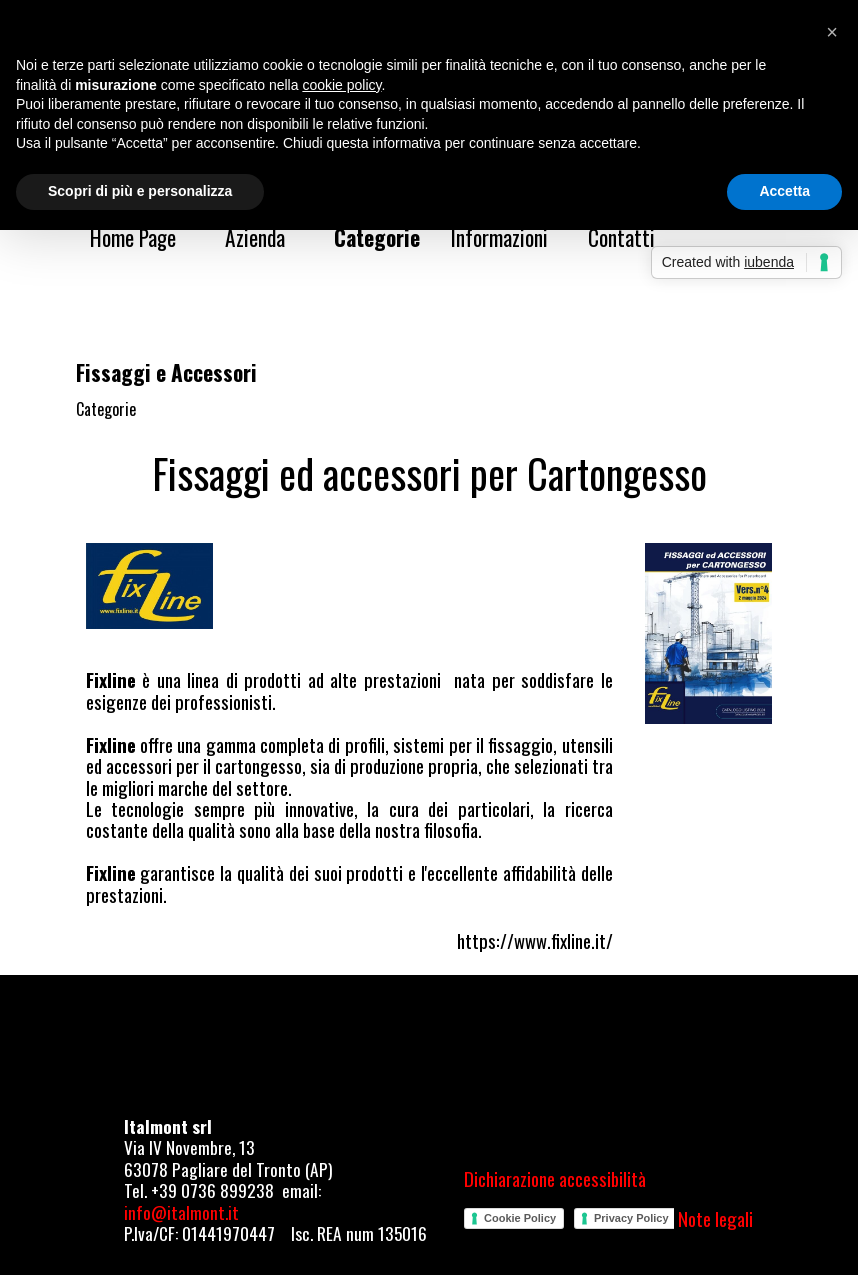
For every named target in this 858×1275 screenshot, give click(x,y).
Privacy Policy (631, 1218)
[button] (832, 32)
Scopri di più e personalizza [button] (140, 191)
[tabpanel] (429, 473)
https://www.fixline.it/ (535, 940)
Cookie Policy (520, 1218)
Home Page (133, 237)
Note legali (715, 1218)
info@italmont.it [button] (181, 1212)
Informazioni (499, 237)
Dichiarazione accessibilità (555, 1178)
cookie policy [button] (341, 85)
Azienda (255, 237)
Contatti (621, 237)
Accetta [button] (784, 191)
